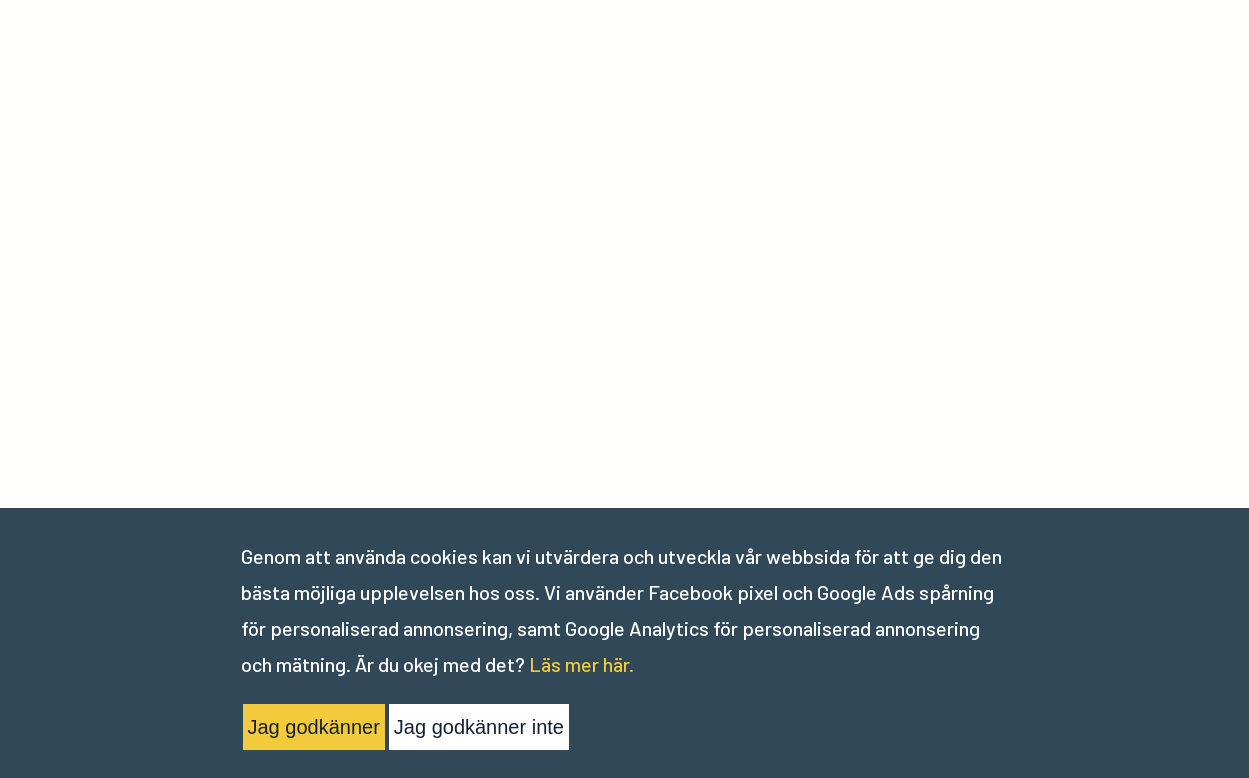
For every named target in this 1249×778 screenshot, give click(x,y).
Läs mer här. (581, 664)
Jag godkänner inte (479, 727)
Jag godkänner (314, 727)
